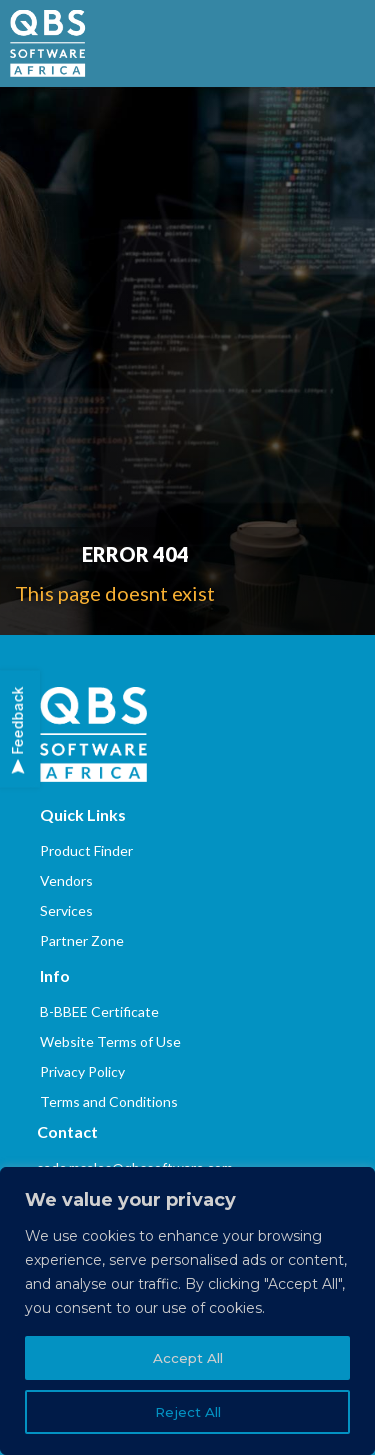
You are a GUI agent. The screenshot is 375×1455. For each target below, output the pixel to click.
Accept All (187, 1358)
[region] (187, 1311)
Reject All (187, 1412)
